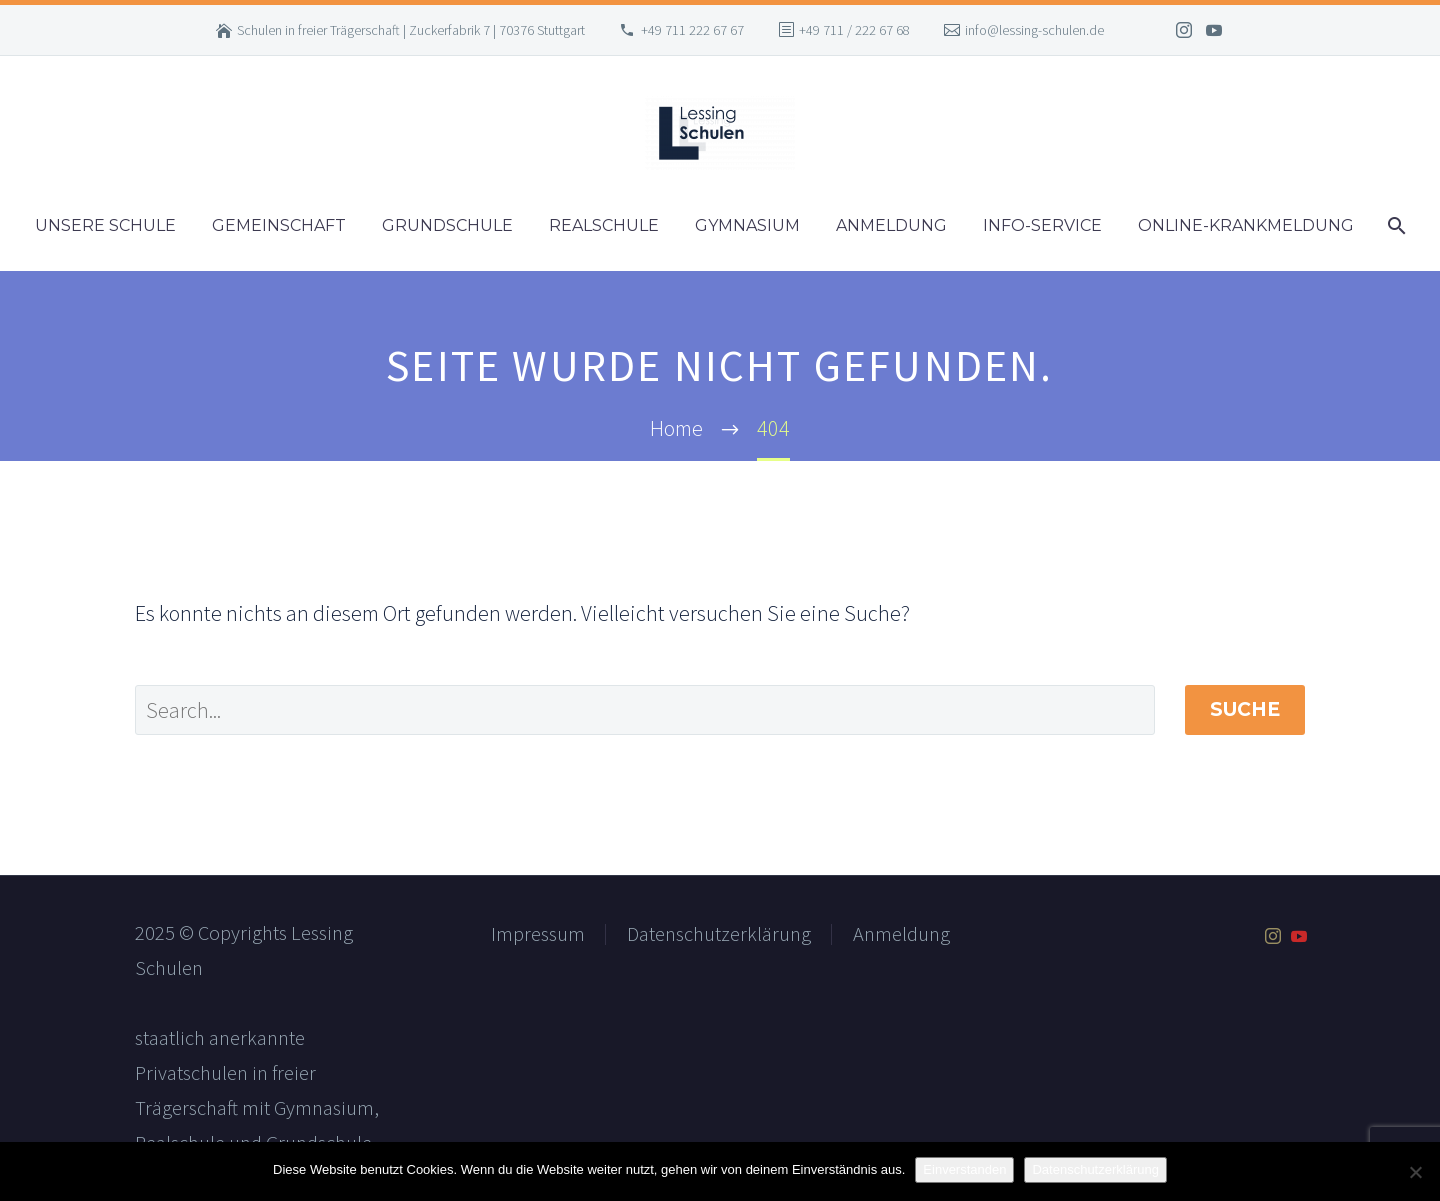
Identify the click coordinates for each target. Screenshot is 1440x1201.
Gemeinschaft (279, 225)
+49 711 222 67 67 (692, 30)
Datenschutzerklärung (719, 934)
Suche (1245, 709)
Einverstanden (964, 1169)
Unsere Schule (105, 225)
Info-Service (1042, 225)
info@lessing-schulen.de (1034, 30)
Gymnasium (747, 225)
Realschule (604, 225)
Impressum (538, 934)
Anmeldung (891, 225)
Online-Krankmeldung (1246, 225)
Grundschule (447, 225)
